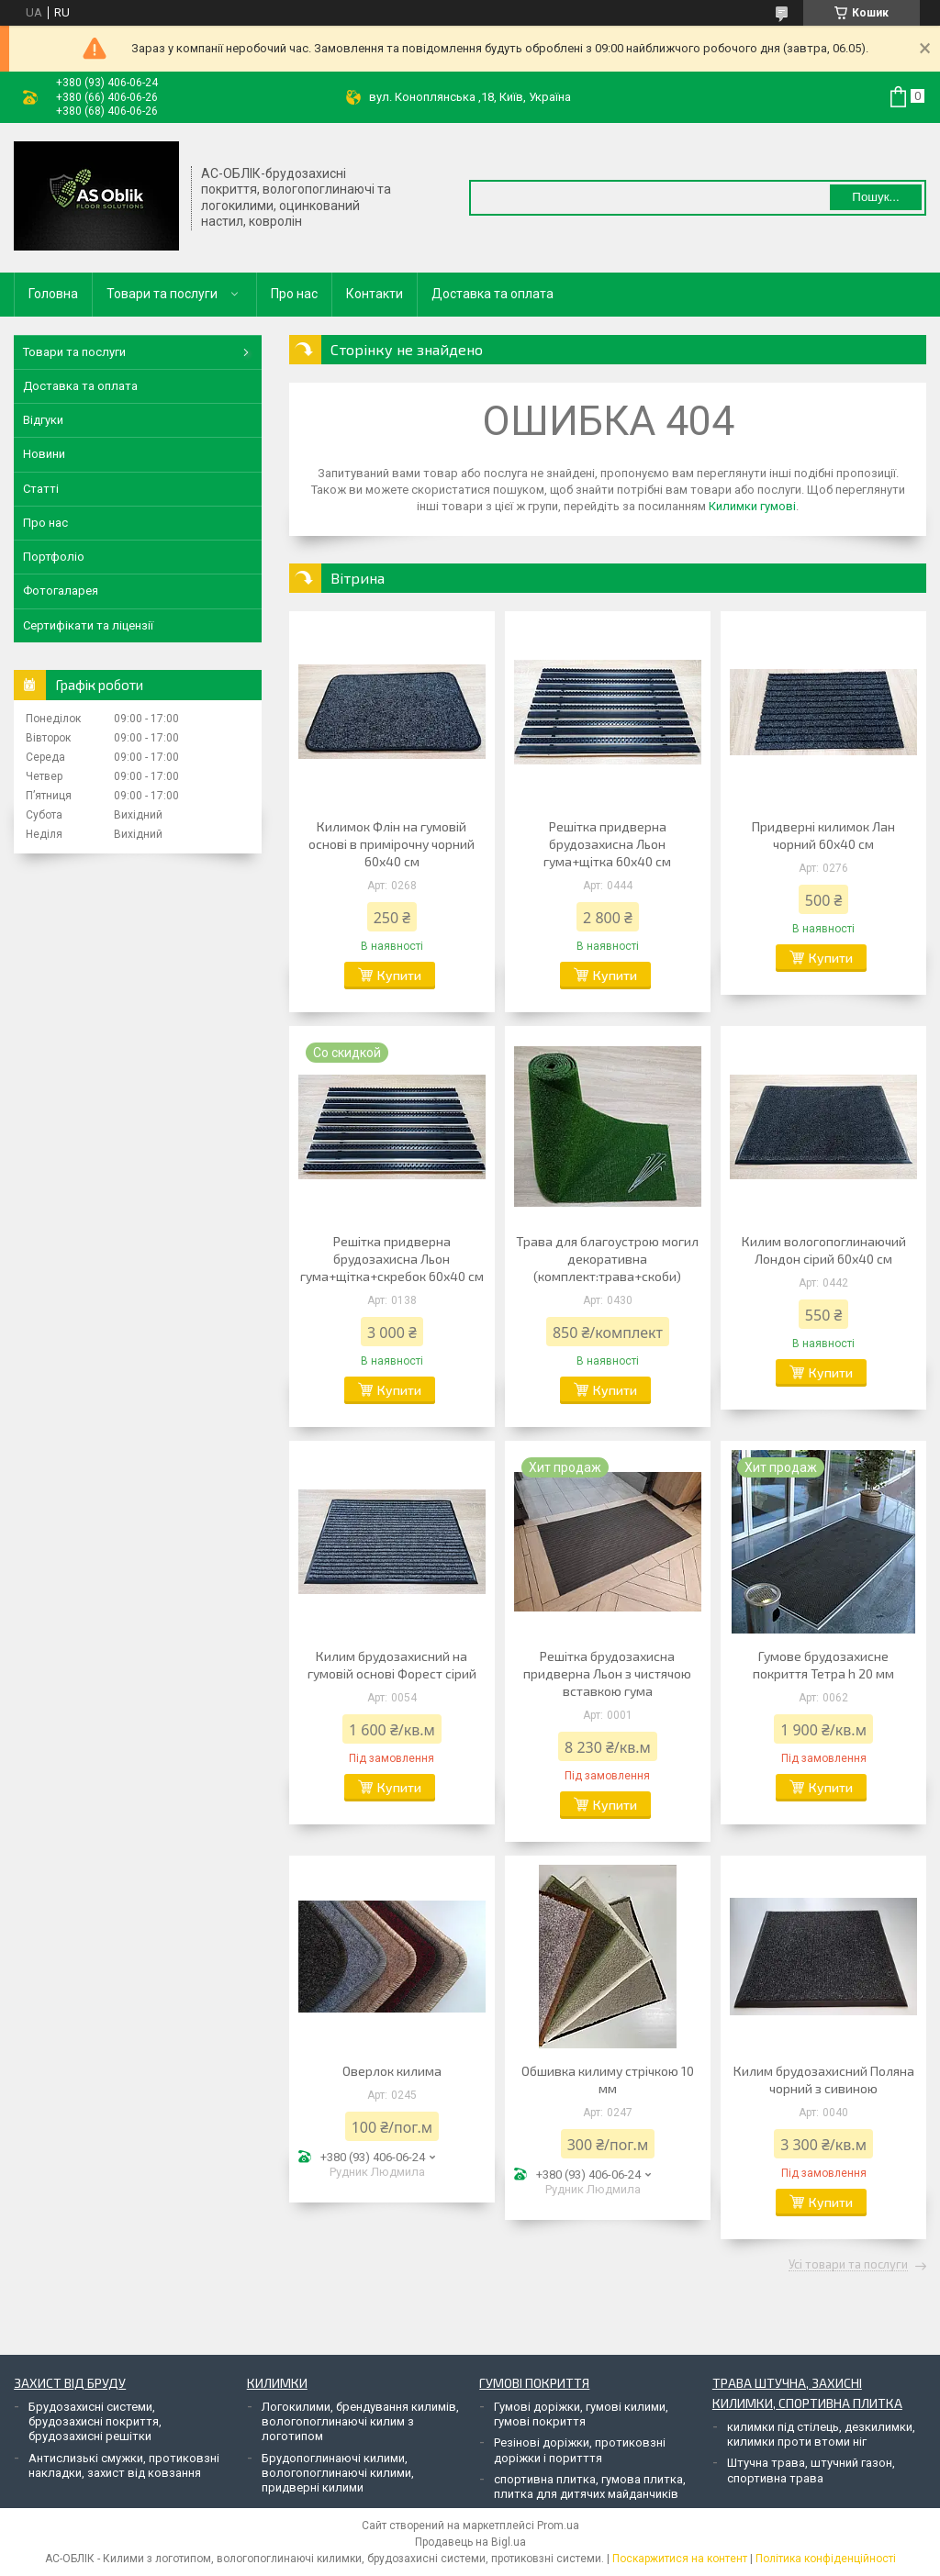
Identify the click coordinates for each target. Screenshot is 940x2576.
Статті (41, 489)
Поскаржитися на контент (679, 2558)
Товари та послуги (162, 293)
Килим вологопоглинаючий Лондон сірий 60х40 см (824, 1249)
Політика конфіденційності (825, 2558)
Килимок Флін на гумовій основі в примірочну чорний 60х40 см (391, 844)
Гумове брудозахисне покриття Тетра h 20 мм (823, 1664)
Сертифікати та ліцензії (88, 625)
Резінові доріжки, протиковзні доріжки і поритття (580, 2450)
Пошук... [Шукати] (875, 197)
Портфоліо (53, 556)
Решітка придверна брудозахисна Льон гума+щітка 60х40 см (607, 844)
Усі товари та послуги (848, 2264)
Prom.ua (558, 2525)
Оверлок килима (392, 2071)
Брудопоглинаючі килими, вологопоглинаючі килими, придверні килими (338, 2473)
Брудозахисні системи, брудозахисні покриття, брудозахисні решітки (95, 2422)
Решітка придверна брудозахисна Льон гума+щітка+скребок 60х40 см (392, 1258)
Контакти (374, 293)
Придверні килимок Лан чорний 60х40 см (823, 835)
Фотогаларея (60, 590)
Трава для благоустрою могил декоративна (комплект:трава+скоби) (607, 1258)
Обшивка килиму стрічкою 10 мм (607, 2079)
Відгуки (43, 420)
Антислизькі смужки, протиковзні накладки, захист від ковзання (123, 2465)
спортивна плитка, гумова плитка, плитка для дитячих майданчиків (590, 2486)
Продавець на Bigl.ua (470, 2542)
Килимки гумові (752, 506)
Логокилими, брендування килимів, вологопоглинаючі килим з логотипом (360, 2422)
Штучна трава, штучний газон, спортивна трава (811, 2470)
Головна (53, 293)
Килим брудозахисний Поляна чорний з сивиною (823, 2079)
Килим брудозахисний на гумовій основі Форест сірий (392, 1664)
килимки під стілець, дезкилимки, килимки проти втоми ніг (821, 2434)
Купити (399, 975)
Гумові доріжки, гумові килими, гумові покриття (581, 2414)
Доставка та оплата (492, 293)
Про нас (294, 293)
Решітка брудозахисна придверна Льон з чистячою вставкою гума (607, 1673)
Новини (44, 454)
